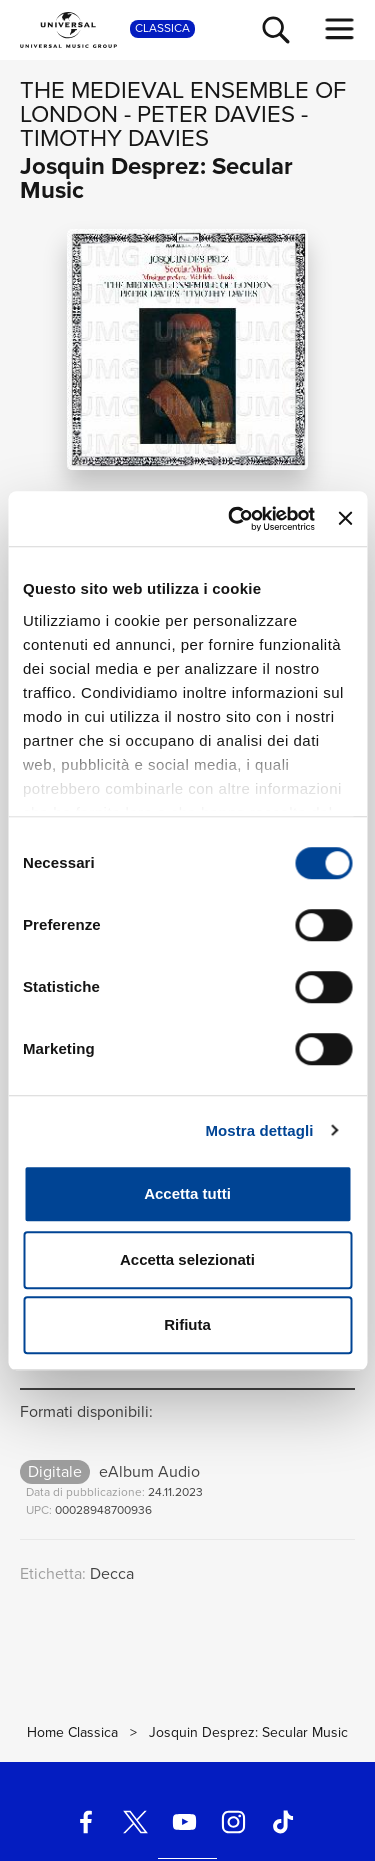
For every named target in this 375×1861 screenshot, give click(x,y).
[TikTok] (283, 1822)
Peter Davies (216, 114)
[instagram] (234, 1822)
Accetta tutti (187, 1193)
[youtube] (184, 1822)
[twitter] (135, 1822)
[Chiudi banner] (345, 519)
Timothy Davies (114, 138)
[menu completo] (340, 29)
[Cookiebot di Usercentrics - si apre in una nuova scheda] (235, 519)
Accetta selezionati (187, 1259)
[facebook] (86, 1822)
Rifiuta (187, 1324)
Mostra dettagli (259, 1130)
